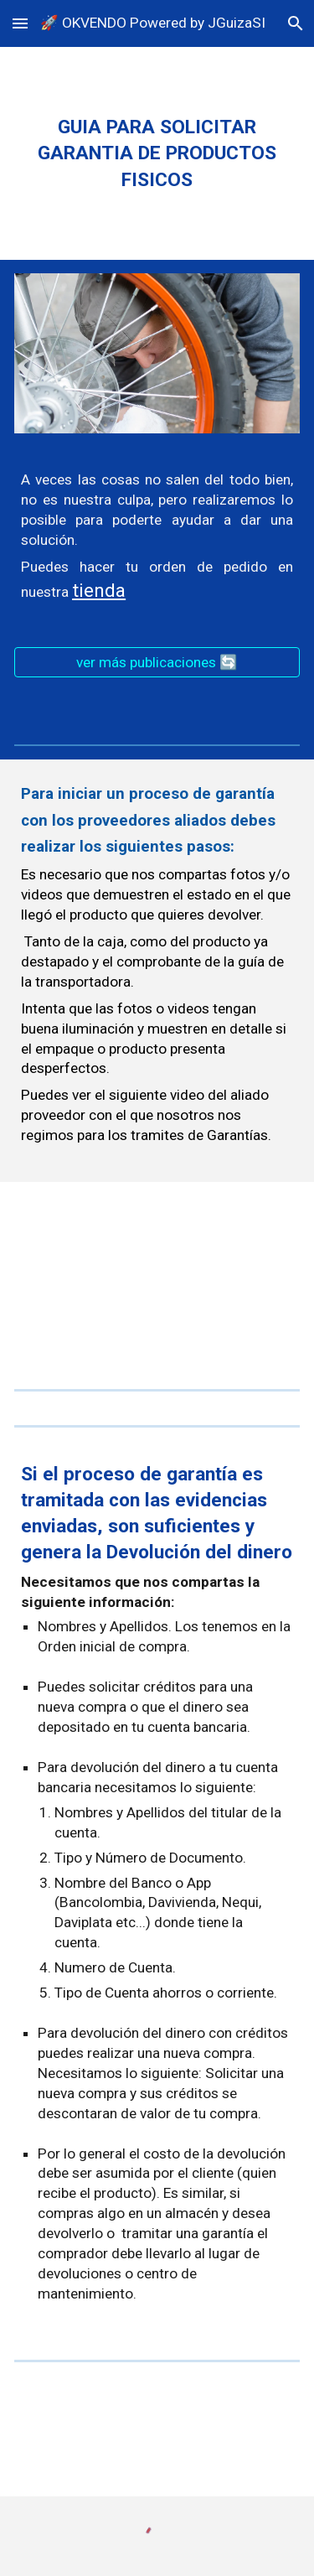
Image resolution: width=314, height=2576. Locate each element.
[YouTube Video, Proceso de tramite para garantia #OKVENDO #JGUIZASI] (157, 1275)
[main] (157, 153)
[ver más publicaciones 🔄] (157, 663)
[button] (20, 23)
